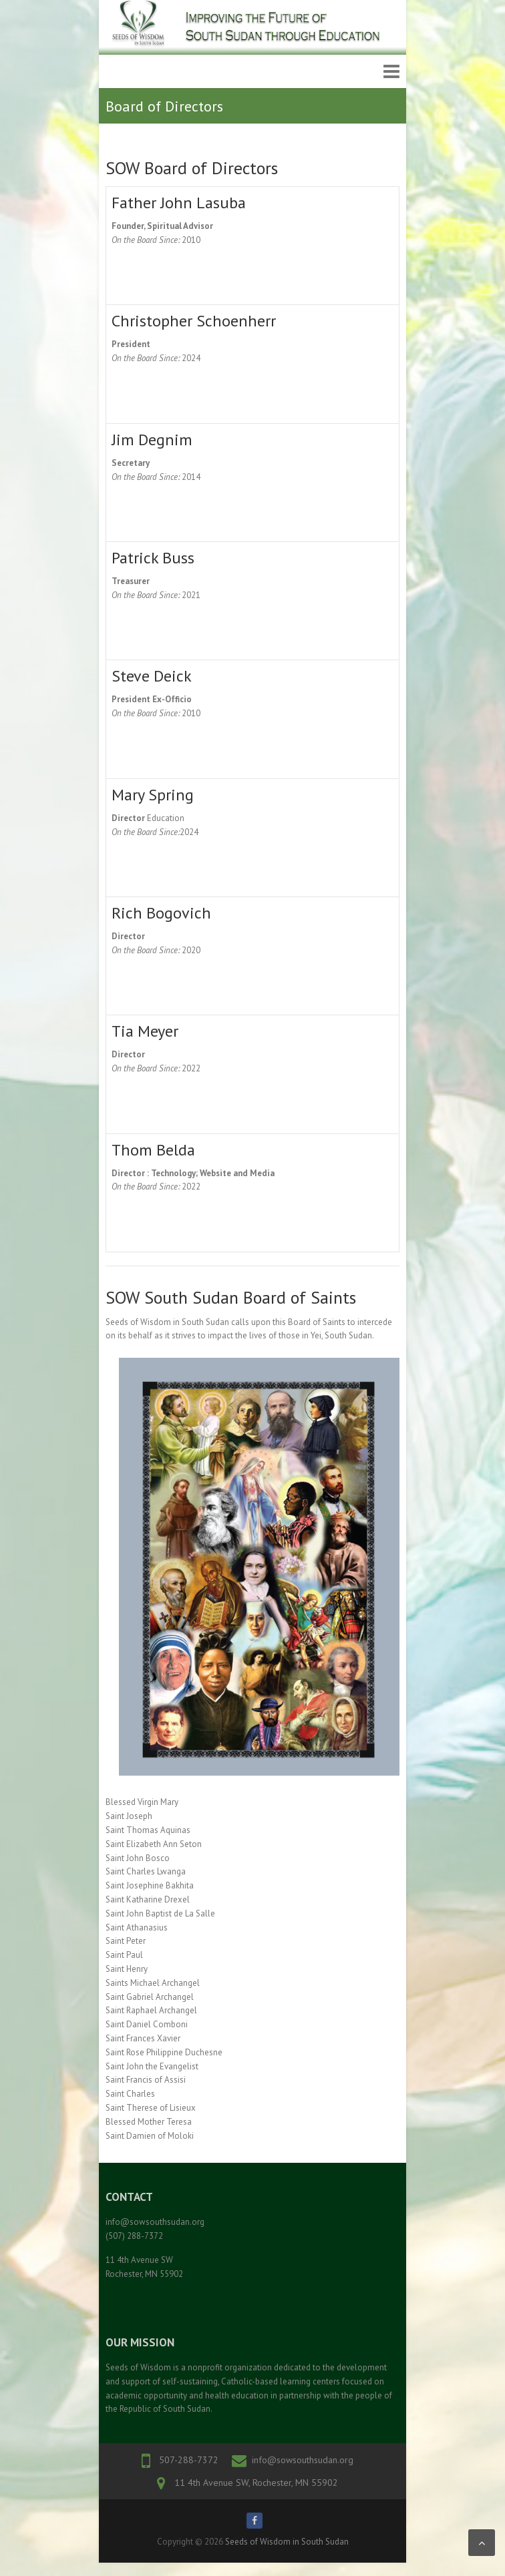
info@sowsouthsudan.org (302, 2460)
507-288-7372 (188, 2460)
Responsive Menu (391, 72)
